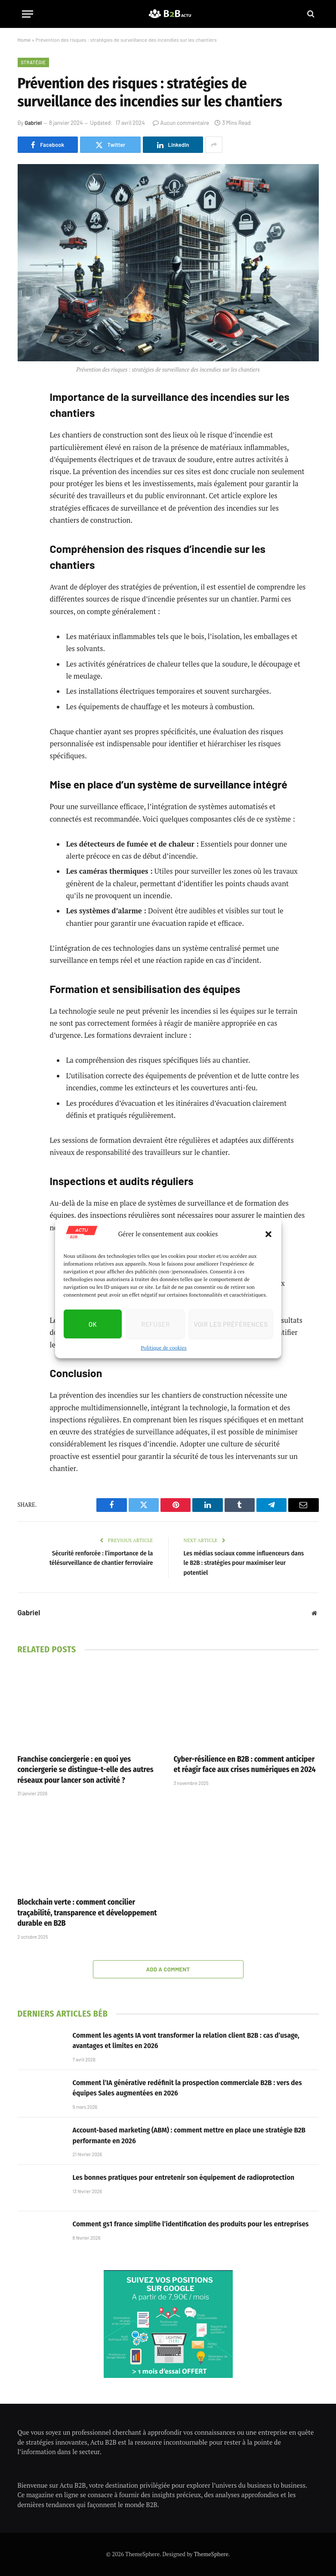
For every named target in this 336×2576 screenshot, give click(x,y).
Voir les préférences (231, 1324)
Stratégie (33, 62)
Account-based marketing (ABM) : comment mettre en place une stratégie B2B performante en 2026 (189, 2135)
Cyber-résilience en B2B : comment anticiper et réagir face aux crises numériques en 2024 (245, 1764)
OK (93, 1324)
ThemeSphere (211, 2554)
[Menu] (27, 14)
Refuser (155, 1324)
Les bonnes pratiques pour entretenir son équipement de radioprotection (184, 2177)
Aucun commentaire (181, 122)
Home (24, 40)
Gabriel (33, 122)
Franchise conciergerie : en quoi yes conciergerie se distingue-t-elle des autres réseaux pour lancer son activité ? (86, 1769)
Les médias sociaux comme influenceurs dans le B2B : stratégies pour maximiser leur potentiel (244, 1563)
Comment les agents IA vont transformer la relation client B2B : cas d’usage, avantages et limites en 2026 (186, 2040)
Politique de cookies (163, 1347)
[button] (268, 1234)
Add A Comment (168, 1969)
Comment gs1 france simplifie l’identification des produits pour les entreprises (191, 2223)
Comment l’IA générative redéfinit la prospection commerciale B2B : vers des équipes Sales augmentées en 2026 (187, 2088)
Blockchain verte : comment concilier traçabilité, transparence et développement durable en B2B (87, 1912)
